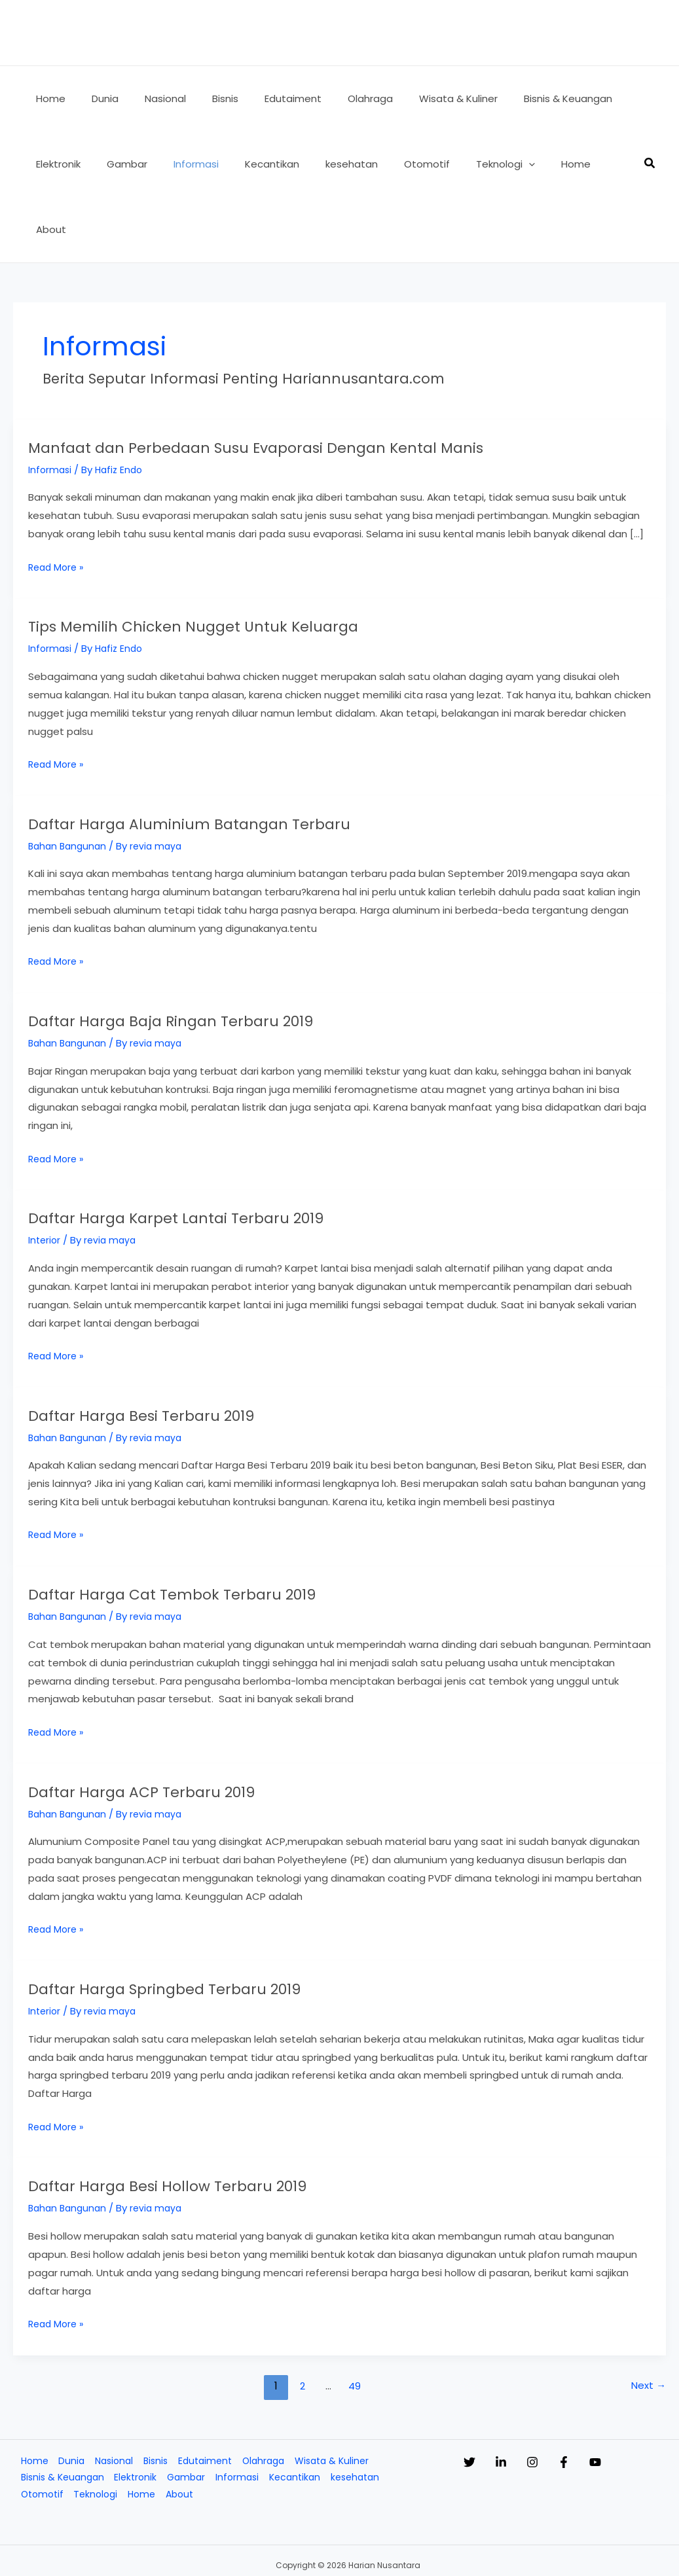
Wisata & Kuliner (340, 2396)
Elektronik (137, 2414)
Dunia (69, 2396)
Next (647, 2320)
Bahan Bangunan (69, 780)
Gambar (189, 2414)
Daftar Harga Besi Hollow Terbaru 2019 (211, 2119)
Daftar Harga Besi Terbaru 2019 (177, 1349)
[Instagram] (558, 2397)
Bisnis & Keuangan (60, 2414)
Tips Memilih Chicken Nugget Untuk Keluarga (245, 559)
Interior (45, 1174)
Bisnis (156, 2396)
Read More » (58, 502)
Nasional (113, 2396)
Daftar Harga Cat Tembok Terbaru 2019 (217, 1527)
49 (354, 2320)
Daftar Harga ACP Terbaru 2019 (177, 1725)
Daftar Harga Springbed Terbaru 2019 (208, 1922)
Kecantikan (301, 2414)
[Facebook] (603, 2397)
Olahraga (268, 2396)
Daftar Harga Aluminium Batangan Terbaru (237, 757)
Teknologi (95, 2432)
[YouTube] (647, 2397)
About (183, 2432)
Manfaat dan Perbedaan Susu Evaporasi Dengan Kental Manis (329, 381)
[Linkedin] (514, 2397)
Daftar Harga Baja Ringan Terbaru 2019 (216, 954)
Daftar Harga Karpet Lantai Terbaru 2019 (222, 1151)
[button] (486, 164)
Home (31, 2396)
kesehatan (365, 2414)
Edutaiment (207, 2396)
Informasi (50, 404)
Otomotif (39, 2432)
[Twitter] (469, 2397)
